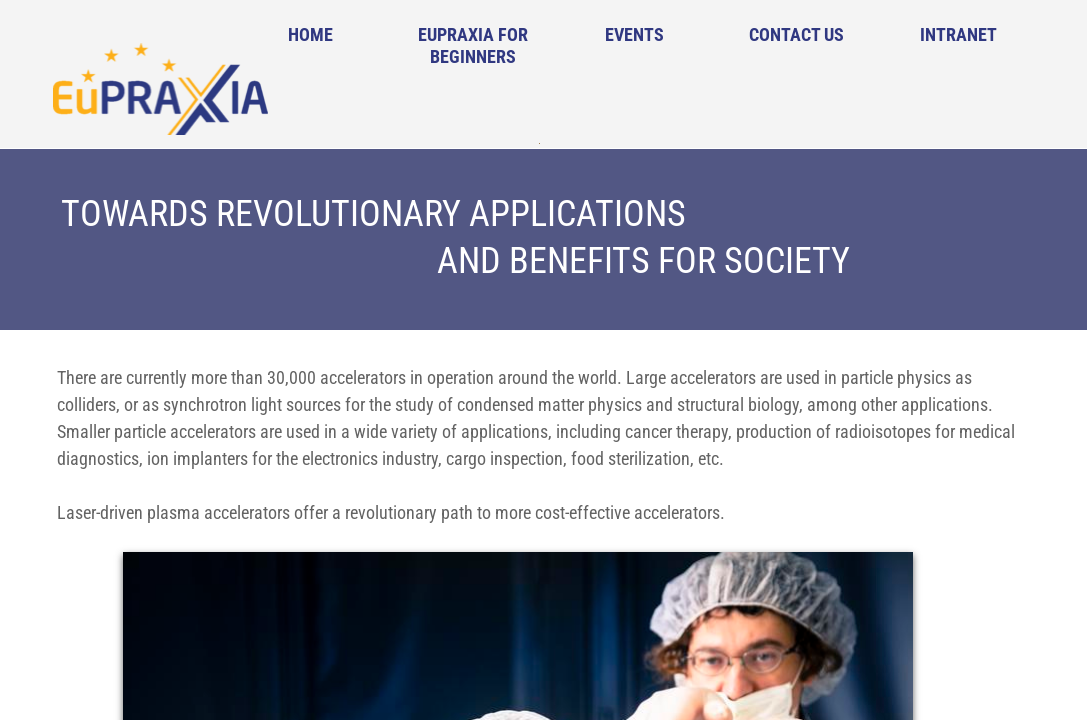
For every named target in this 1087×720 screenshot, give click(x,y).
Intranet (958, 34)
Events (634, 34)
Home (310, 34)
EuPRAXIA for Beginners (473, 45)
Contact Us (796, 34)
